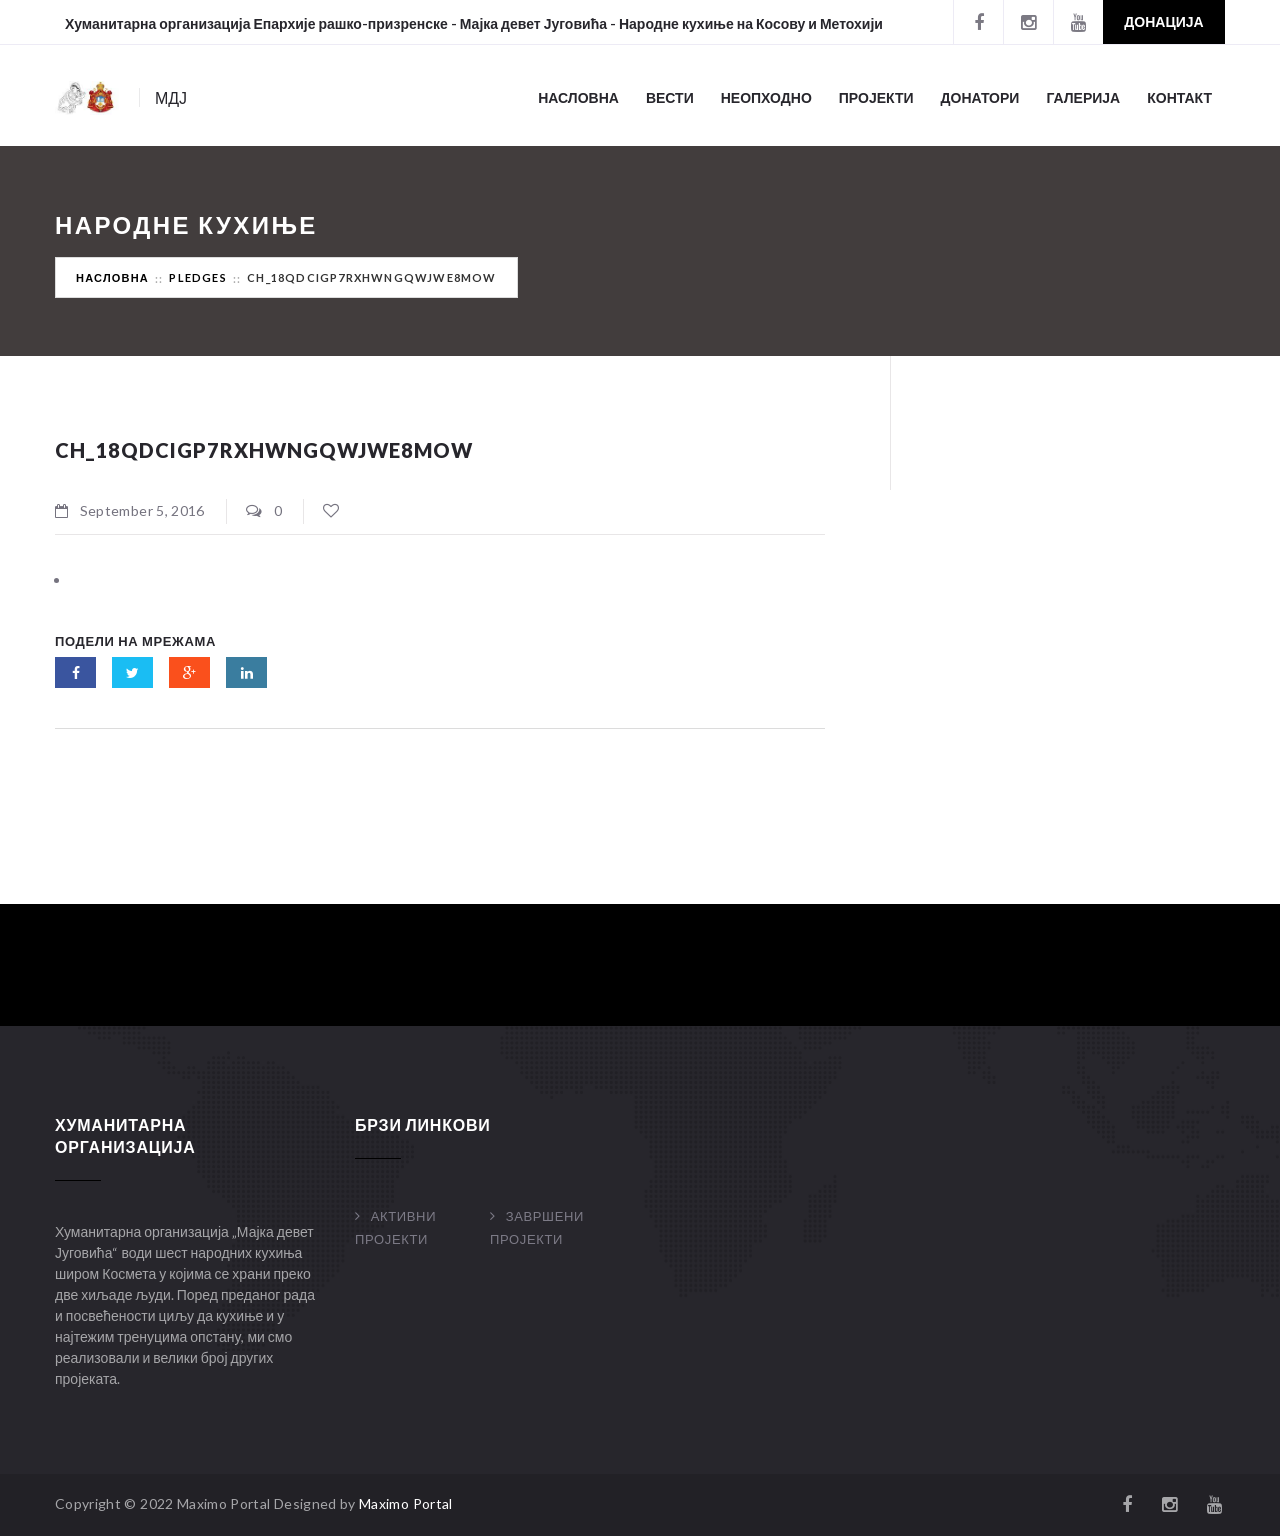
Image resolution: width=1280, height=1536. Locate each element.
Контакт (1179, 97)
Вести (670, 97)
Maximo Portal (406, 1503)
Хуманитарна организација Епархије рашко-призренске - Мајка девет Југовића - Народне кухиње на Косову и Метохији (474, 23)
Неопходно (766, 97)
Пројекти (876, 97)
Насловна (578, 97)
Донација (1163, 21)
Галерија (1083, 97)
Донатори (980, 97)
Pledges (197, 277)
